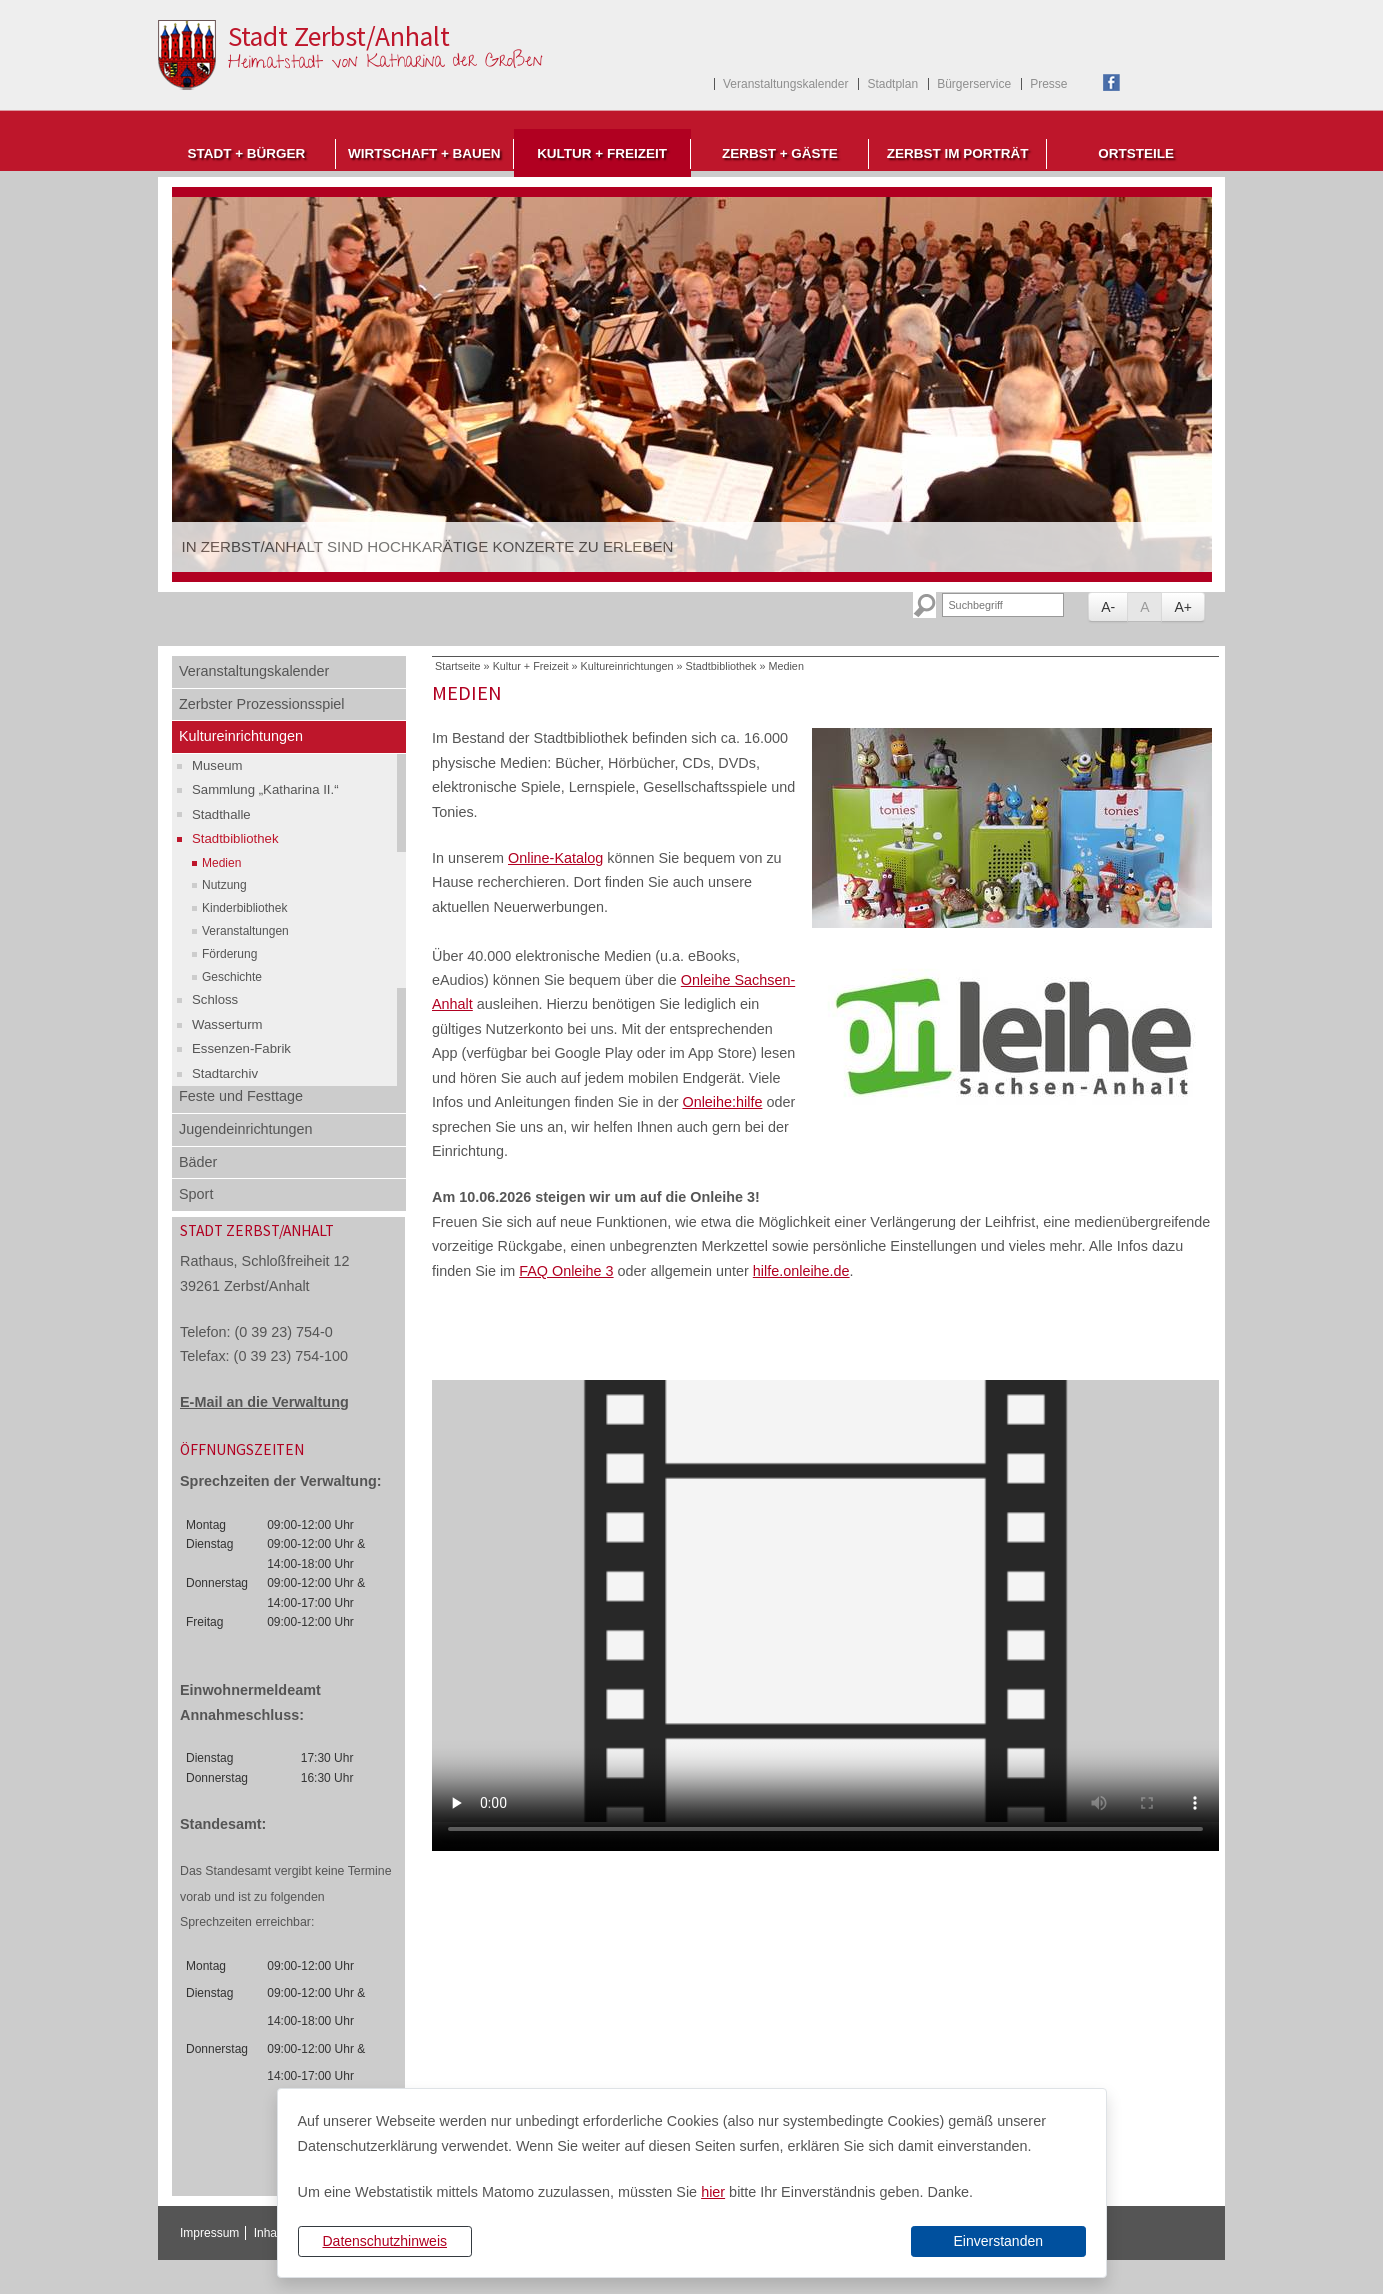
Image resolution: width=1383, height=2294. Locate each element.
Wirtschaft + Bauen (424, 153)
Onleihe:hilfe (722, 1102)
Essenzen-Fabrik (241, 1048)
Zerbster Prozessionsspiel (262, 704)
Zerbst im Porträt (958, 153)
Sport (196, 1194)
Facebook (1111, 82)
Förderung (229, 954)
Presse (1048, 84)
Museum (217, 765)
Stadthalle (221, 814)
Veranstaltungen (245, 931)
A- (1108, 607)
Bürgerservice (974, 84)
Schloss (215, 999)
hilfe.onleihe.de (801, 1271)
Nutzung (224, 885)
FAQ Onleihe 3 (566, 1271)
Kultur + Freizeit (602, 153)
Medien (221, 863)
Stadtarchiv (225, 1073)
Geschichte (232, 977)
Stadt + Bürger (246, 153)
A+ (1183, 607)
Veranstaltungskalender (785, 84)
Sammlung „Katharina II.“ (265, 789)
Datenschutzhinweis (384, 2241)
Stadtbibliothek (235, 838)
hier (713, 2192)
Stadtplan (892, 84)
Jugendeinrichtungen (246, 1129)
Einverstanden (998, 2241)
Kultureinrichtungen (241, 736)
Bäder (198, 1162)
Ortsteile (1136, 153)
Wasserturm (227, 1024)
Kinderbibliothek (244, 908)
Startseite (458, 666)
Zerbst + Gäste (780, 153)
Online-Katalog (555, 858)
